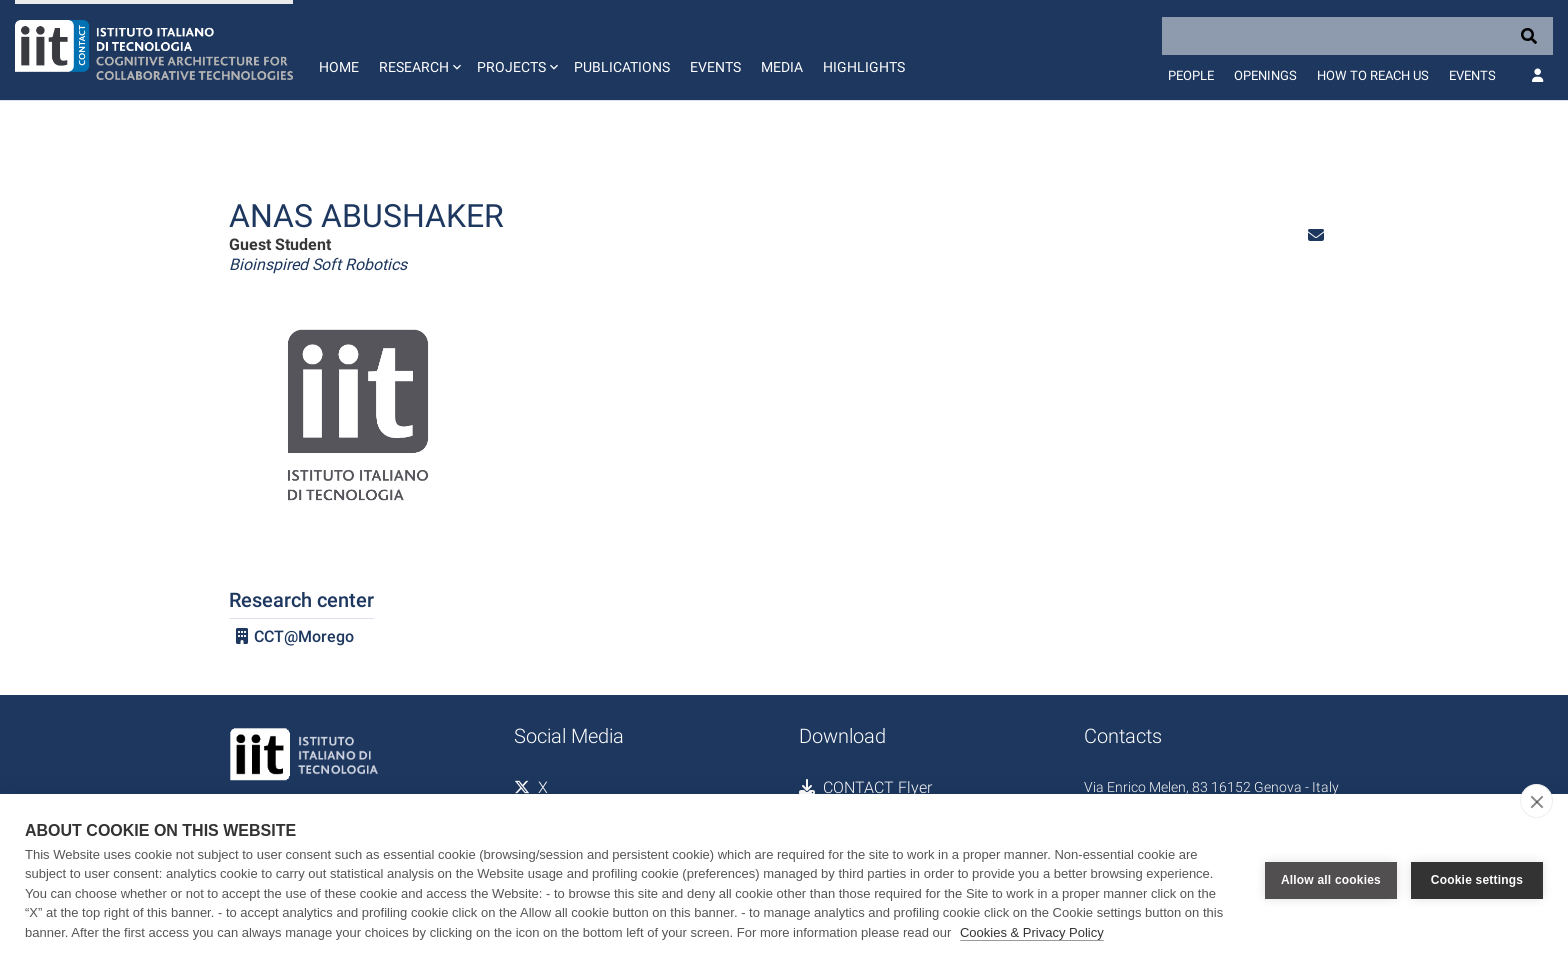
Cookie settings (1477, 880)
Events (715, 67)
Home (339, 67)
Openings (1265, 75)
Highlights (864, 67)
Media (782, 67)
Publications (622, 67)
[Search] (1357, 36)
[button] (418, 50)
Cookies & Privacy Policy (1032, 932)
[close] (1536, 801)
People (1191, 75)
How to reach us (1373, 75)
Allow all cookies (1331, 880)
